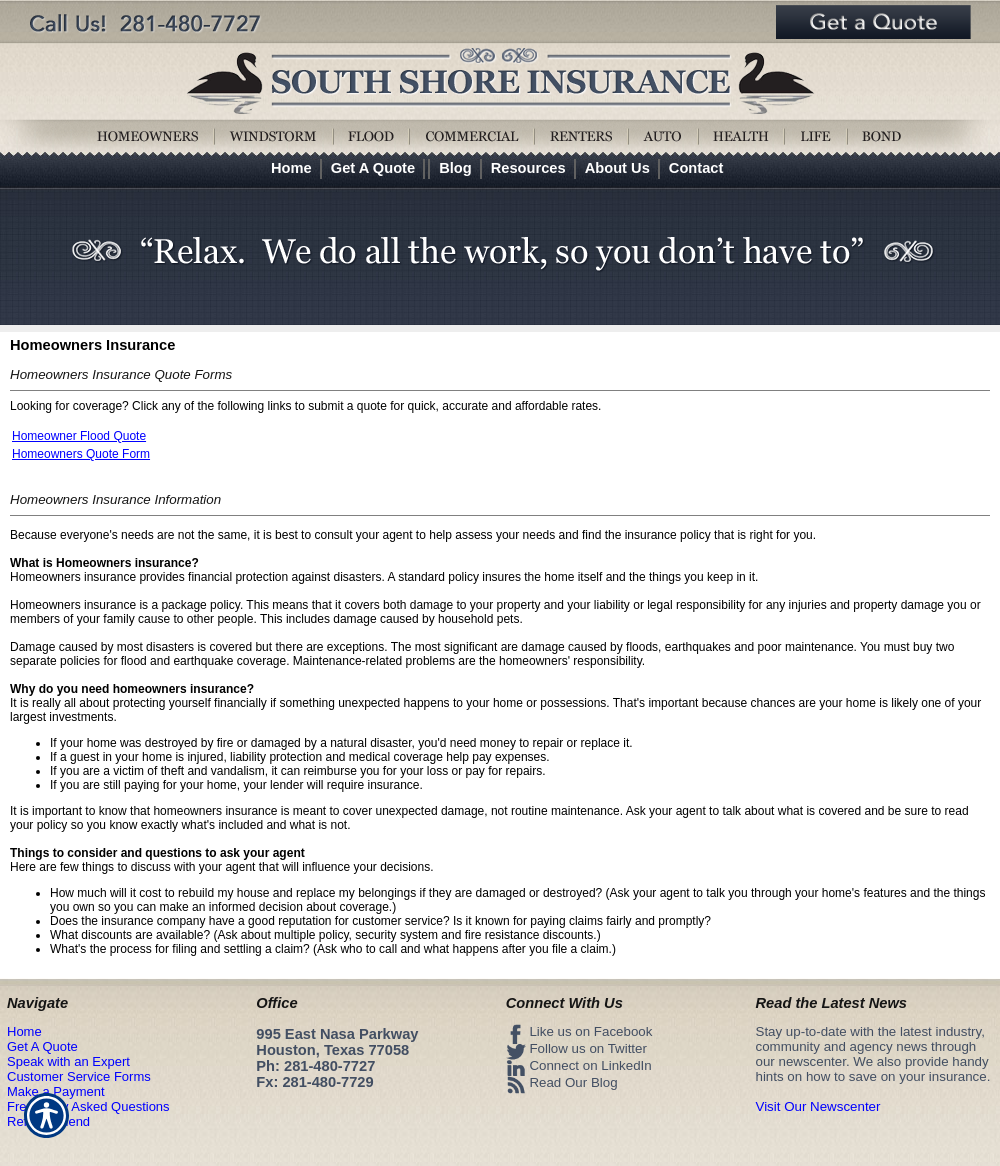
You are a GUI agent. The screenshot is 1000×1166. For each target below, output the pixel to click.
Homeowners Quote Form (81, 454)
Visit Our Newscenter (818, 1106)
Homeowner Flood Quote (79, 436)
